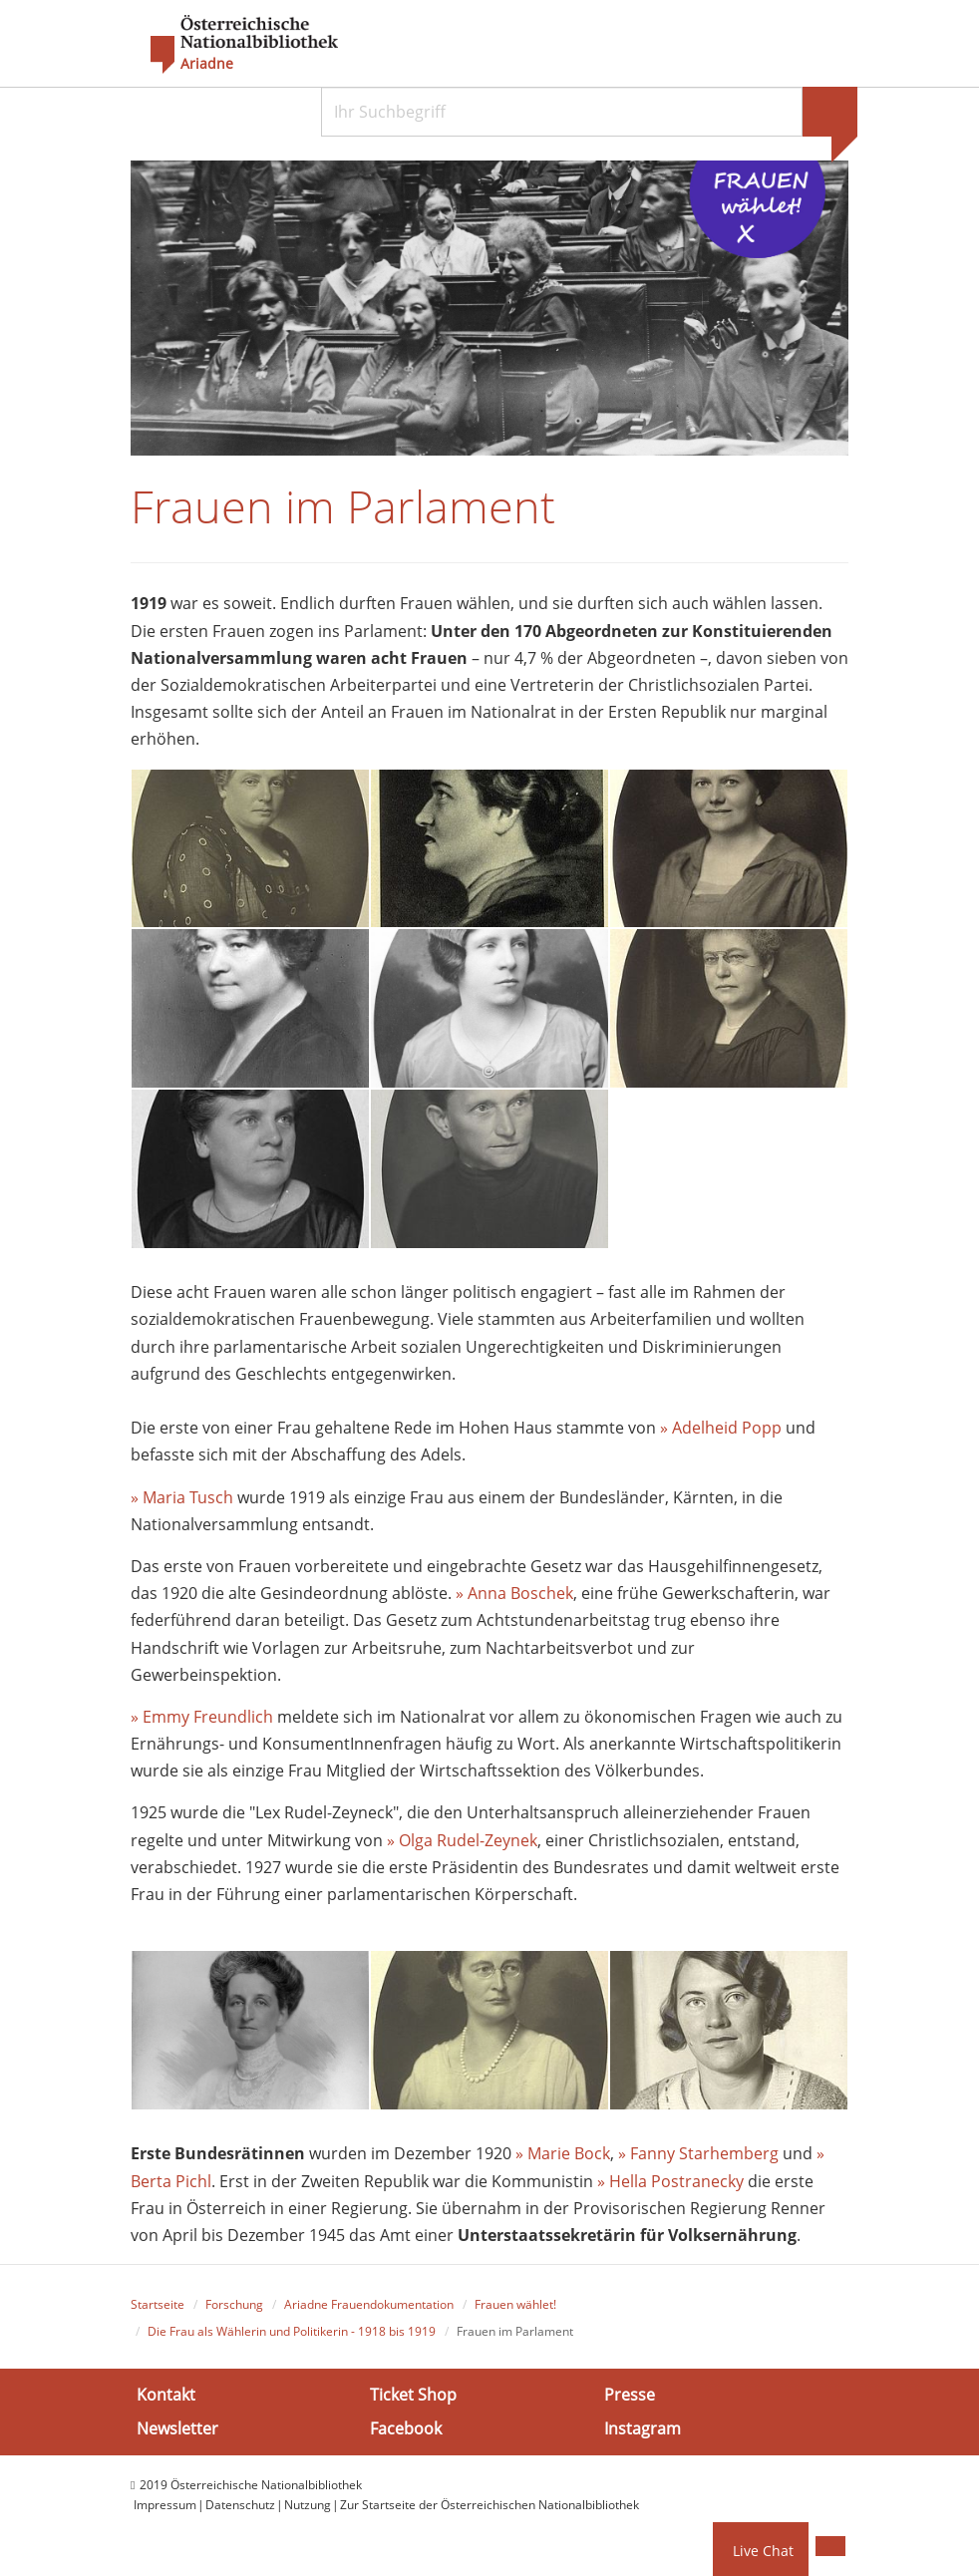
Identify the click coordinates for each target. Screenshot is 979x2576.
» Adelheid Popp (721, 1428)
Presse (629, 2395)
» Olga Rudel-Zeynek (462, 1840)
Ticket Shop (413, 2395)
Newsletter (177, 2428)
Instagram (642, 2428)
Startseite (157, 2304)
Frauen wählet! (515, 2304)
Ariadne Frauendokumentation (369, 2304)
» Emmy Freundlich (202, 1717)
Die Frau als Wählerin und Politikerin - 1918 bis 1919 (292, 2331)
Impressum (165, 2504)
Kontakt (166, 2395)
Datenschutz (240, 2504)
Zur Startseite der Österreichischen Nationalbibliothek (489, 2504)
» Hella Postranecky (670, 2181)
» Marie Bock (562, 2153)
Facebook (406, 2428)
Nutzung (307, 2504)
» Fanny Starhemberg (698, 2153)
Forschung (234, 2304)
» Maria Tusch (182, 1497)
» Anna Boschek (514, 1593)
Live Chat (763, 2550)
